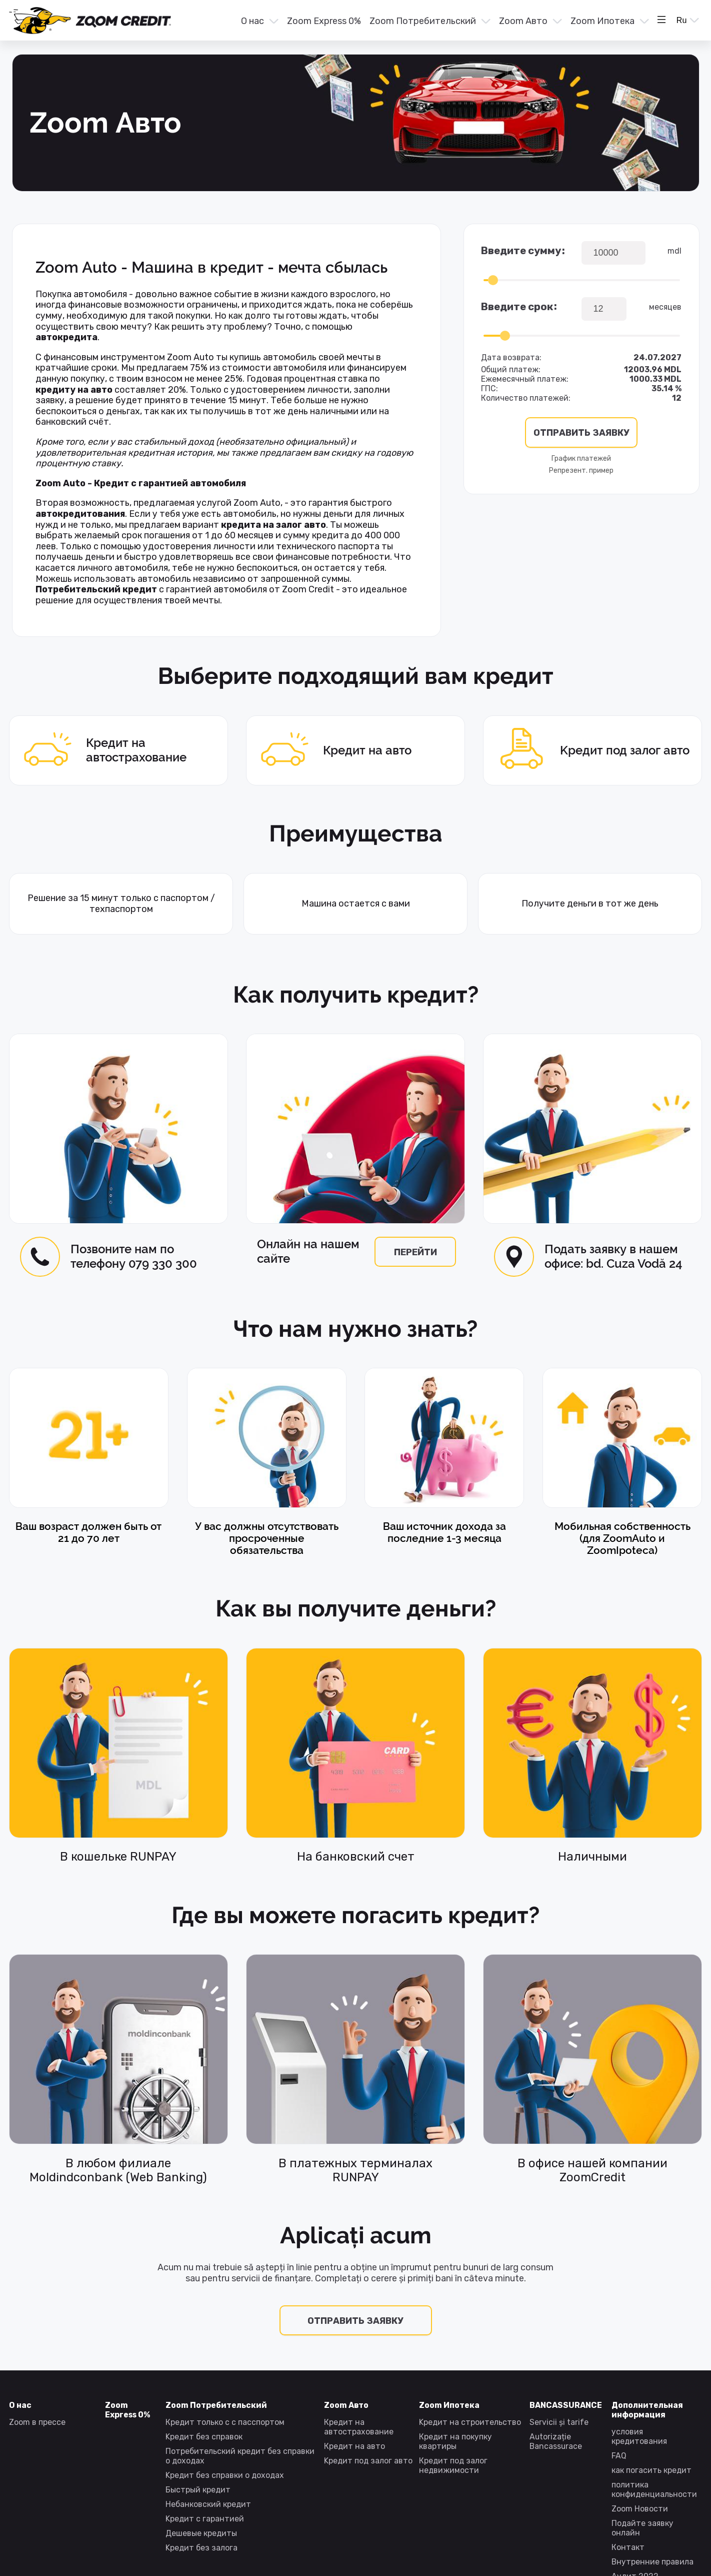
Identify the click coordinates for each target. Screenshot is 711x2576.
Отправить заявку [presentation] (356, 2320)
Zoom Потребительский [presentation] (423, 21)
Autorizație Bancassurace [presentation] (556, 2441)
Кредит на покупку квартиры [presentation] (455, 2441)
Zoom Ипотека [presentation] (602, 21)
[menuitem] (259, 22)
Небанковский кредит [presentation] (208, 2504)
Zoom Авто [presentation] (523, 21)
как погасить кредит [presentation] (652, 2470)
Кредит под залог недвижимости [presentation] (453, 2465)
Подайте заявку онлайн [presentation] (643, 2527)
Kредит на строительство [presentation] (470, 2422)
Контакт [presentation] (628, 2547)
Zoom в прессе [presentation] (37, 2422)
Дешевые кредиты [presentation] (201, 2533)
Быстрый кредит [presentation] (198, 2489)
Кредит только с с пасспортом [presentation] (225, 2422)
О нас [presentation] (252, 21)
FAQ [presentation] (619, 2455)
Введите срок (517, 307)
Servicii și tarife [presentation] (559, 2422)
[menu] (420, 21)
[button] (259, 21)
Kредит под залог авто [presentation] (587, 750)
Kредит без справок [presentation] (204, 2436)
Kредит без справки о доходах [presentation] (225, 2475)
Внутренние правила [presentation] (653, 2561)
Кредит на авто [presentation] (329, 750)
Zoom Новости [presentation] (640, 2508)
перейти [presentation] (415, 1252)
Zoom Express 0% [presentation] (324, 21)
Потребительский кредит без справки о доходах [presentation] (240, 2455)
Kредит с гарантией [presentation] (205, 2518)
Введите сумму (521, 251)
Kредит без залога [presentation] (202, 2547)
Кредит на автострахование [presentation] (98, 750)
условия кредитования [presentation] (639, 2436)
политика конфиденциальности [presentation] (654, 2489)
